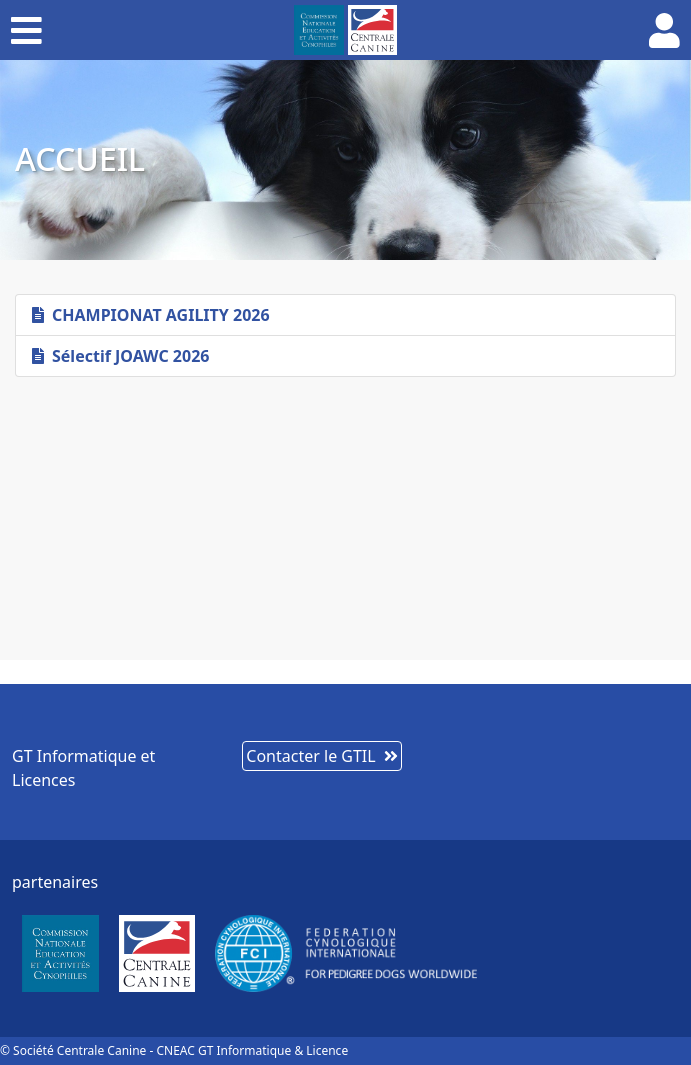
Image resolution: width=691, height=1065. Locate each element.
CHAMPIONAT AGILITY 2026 (151, 315)
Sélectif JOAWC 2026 (120, 356)
